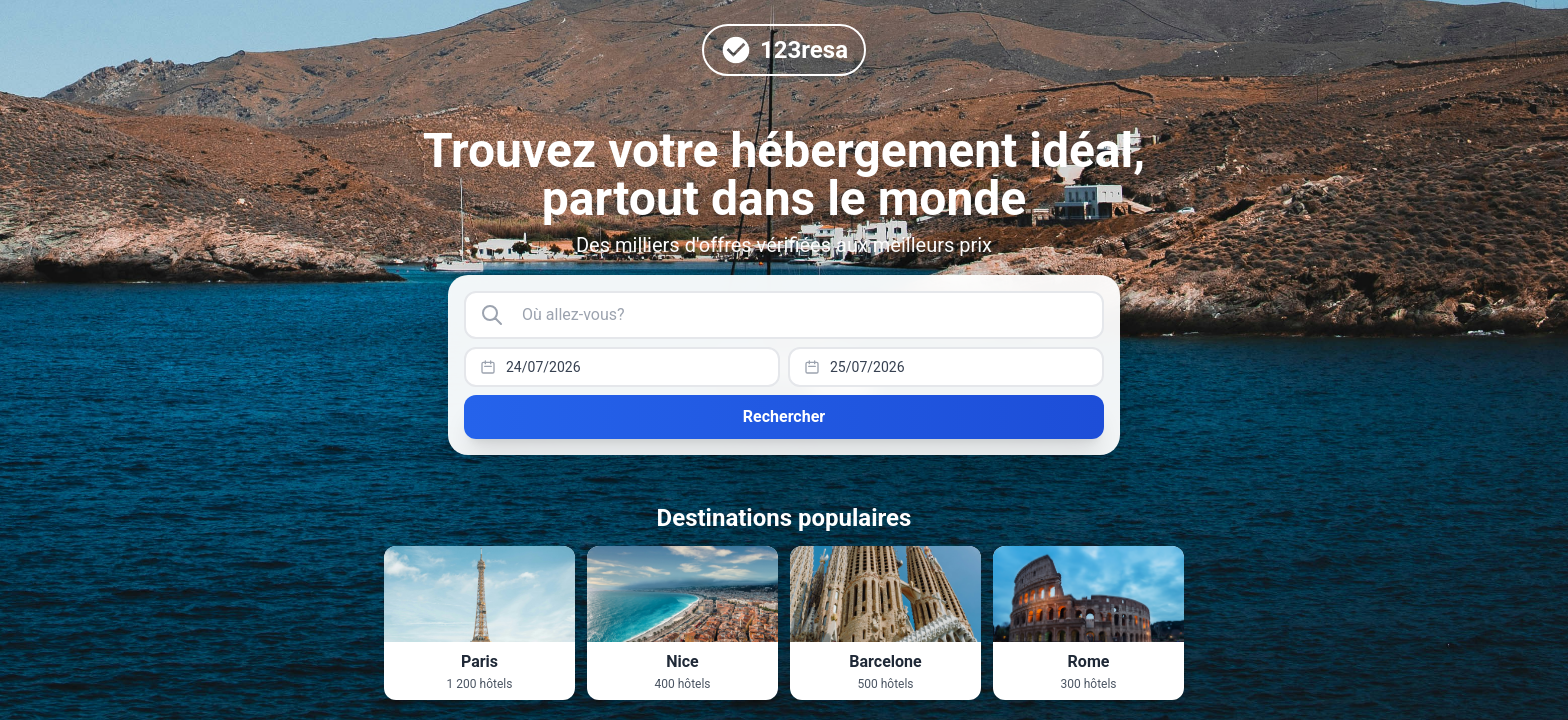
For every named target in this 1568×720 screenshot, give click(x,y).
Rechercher (784, 416)
